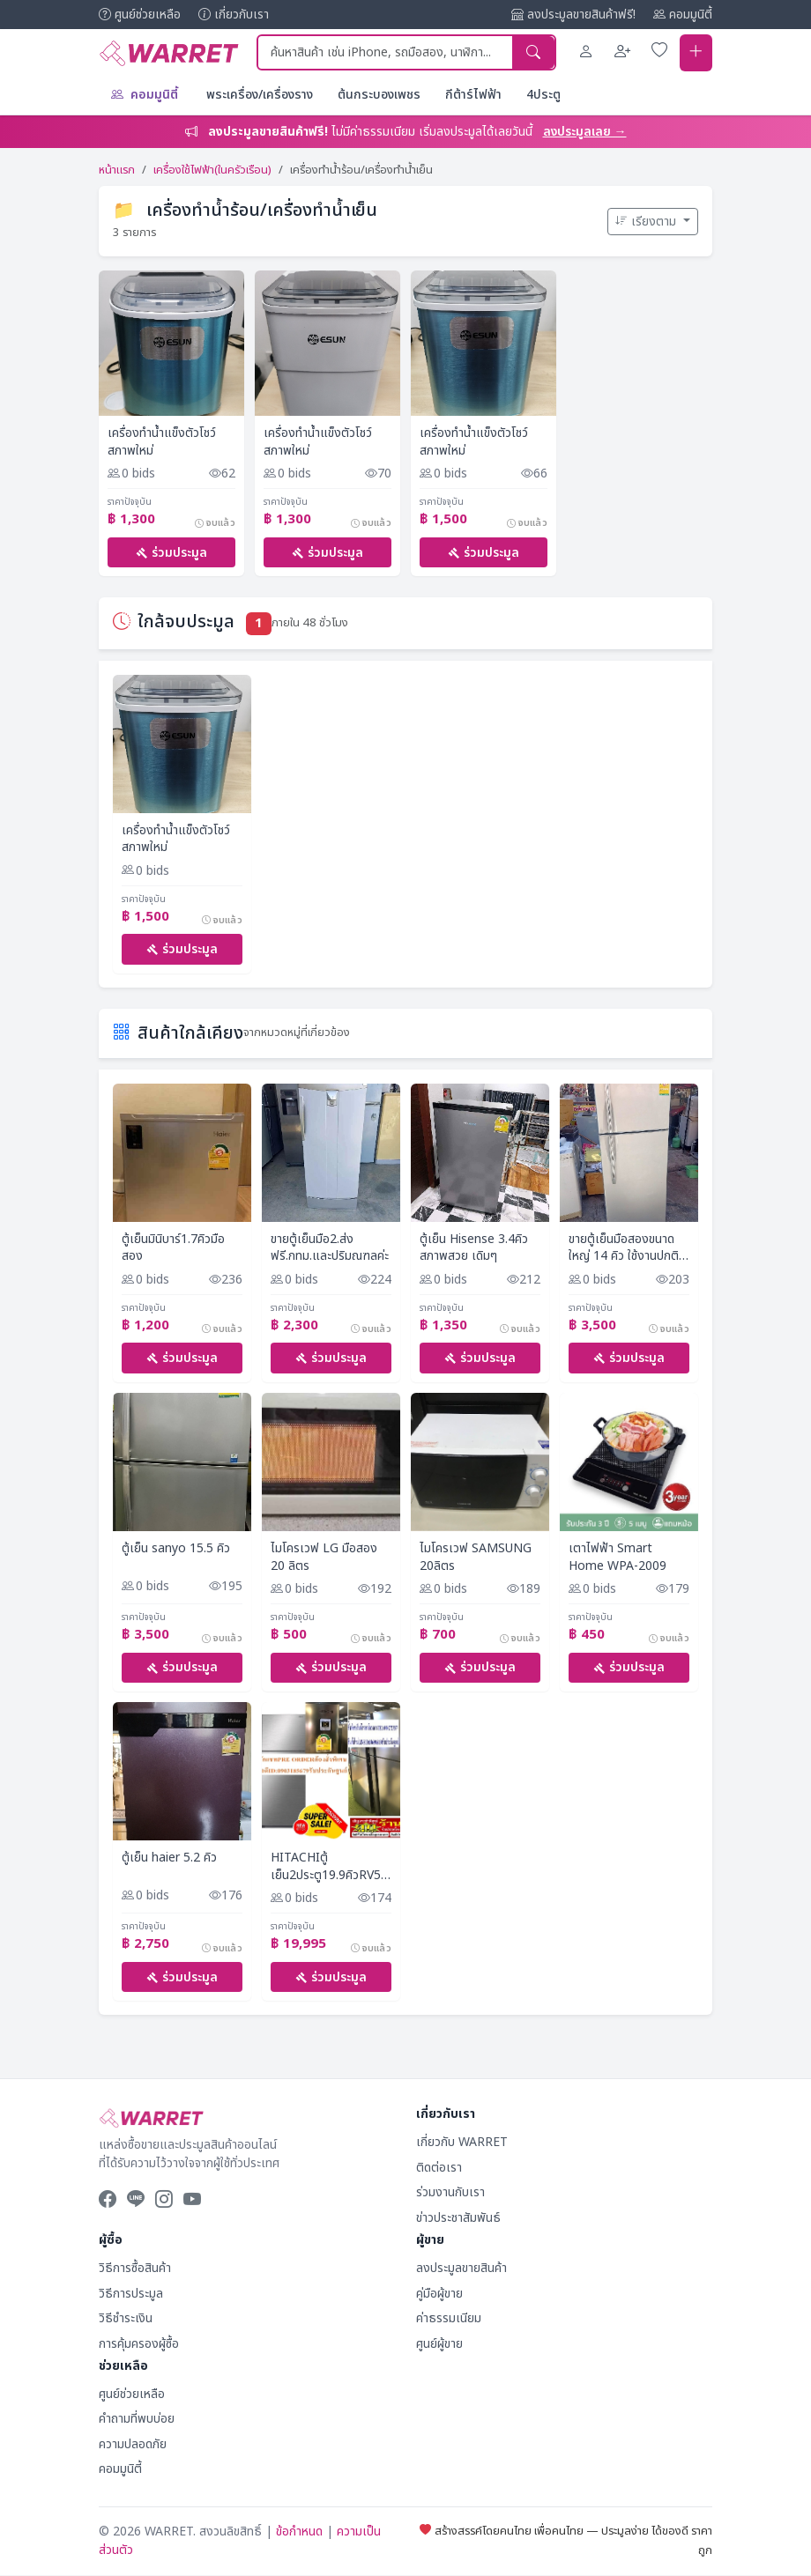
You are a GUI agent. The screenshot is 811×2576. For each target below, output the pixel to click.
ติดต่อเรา (439, 2168)
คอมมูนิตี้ (682, 14)
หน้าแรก (117, 169)
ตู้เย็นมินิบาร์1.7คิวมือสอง (173, 1248)
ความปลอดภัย (133, 2445)
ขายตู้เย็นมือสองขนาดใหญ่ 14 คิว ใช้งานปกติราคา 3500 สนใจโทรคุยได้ (626, 1248)
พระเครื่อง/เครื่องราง (259, 94)
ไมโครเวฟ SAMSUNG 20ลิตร (476, 1558)
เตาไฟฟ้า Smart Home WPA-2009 (617, 1558)
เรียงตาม (647, 220)
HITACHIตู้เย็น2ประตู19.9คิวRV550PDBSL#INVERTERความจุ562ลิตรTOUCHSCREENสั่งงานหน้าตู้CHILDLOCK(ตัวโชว (331, 1867)
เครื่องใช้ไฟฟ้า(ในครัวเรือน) (212, 169)
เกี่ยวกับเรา (233, 14)
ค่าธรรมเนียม (448, 2319)
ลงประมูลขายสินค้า (461, 2269)
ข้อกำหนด (299, 2533)
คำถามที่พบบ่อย (137, 2420)
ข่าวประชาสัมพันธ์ (458, 2219)
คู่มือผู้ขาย (439, 2294)
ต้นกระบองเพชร (379, 94)
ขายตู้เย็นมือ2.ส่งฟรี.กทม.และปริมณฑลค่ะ (330, 1248)
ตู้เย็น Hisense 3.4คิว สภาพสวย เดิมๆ (474, 1248)
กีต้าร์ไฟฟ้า (473, 94)
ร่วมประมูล (171, 552)
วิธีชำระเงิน (126, 2319)
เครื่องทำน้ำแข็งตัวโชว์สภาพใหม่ (162, 441)
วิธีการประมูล (131, 2294)
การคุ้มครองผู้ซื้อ (139, 2344)
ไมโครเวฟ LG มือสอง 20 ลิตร (324, 1558)
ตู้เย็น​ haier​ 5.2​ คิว (169, 1859)
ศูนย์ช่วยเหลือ (140, 14)
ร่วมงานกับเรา (450, 2194)
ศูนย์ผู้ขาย (439, 2344)
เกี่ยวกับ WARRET (462, 2144)
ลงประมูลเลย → (585, 131)
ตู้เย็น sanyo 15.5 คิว (176, 1549)
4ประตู (543, 94)
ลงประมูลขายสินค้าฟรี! (573, 14)
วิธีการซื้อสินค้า (135, 2269)
